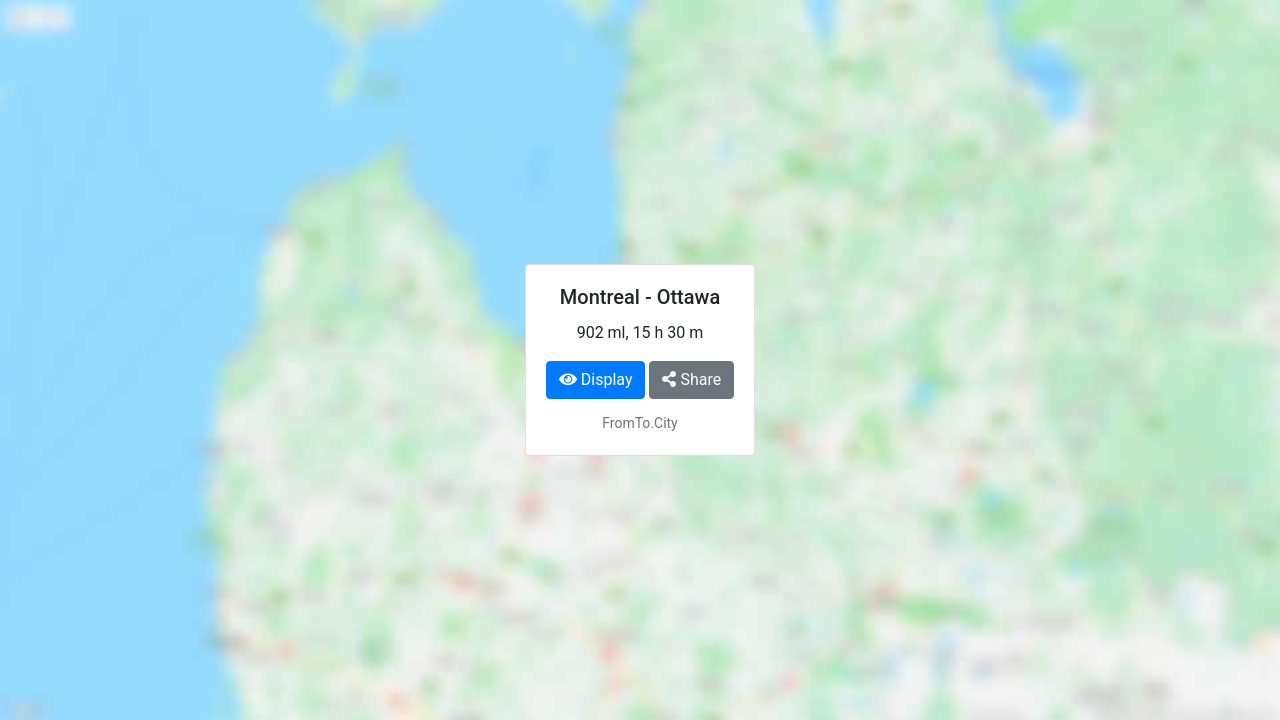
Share (691, 379)
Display (596, 379)
